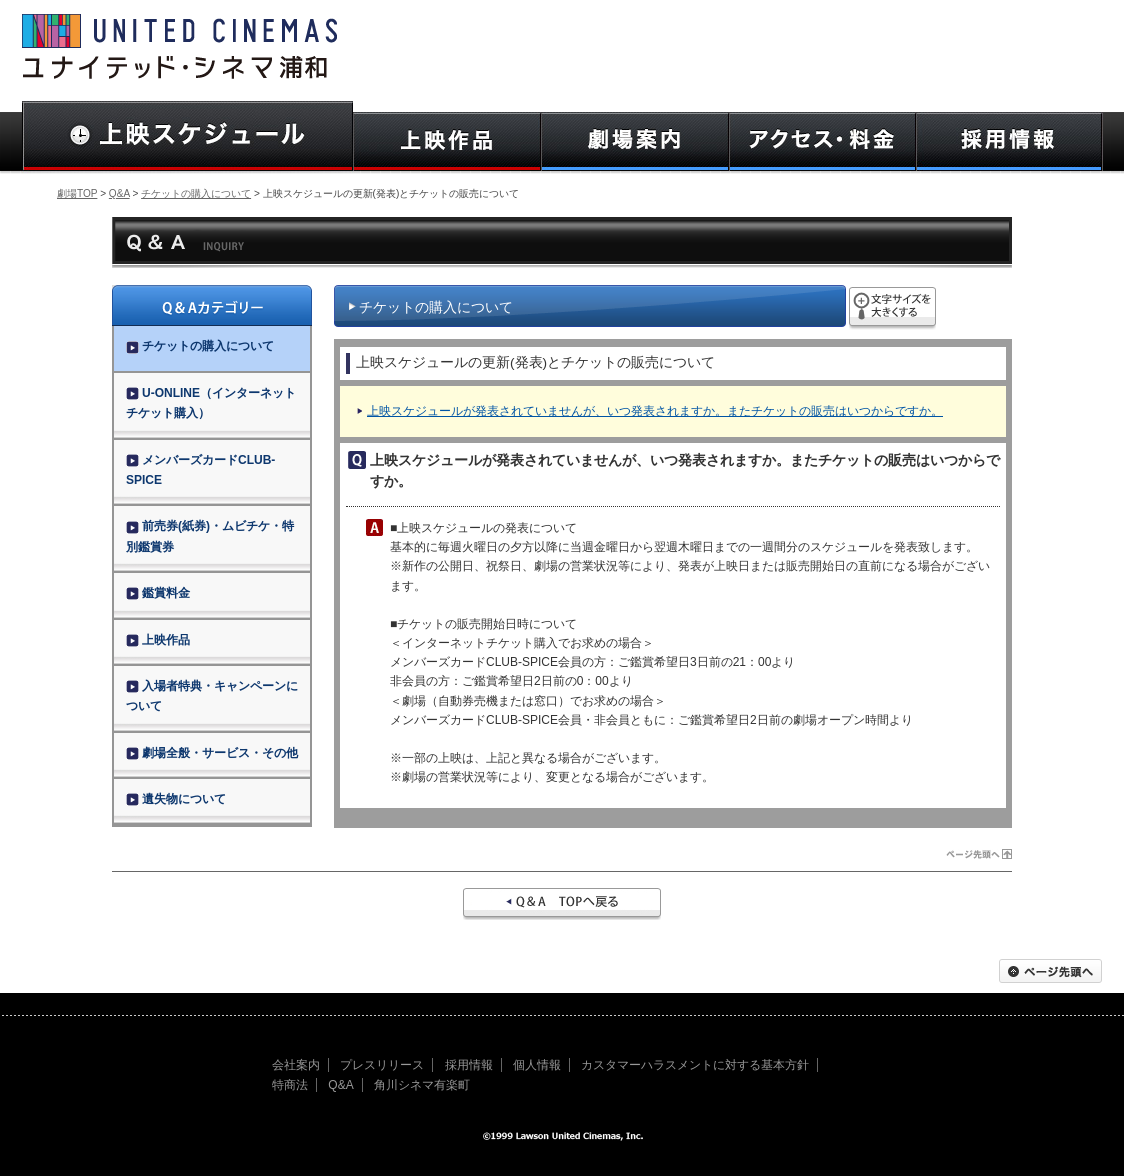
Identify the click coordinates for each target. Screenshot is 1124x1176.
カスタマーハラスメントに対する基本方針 (695, 1065)
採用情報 (469, 1065)
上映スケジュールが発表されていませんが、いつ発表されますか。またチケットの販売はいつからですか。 (655, 411)
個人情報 (537, 1065)
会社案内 (296, 1065)
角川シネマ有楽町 (422, 1085)
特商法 (290, 1085)
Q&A (119, 193)
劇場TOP (77, 193)
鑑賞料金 (158, 593)
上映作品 (158, 640)
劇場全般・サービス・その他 (212, 753)
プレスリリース (382, 1065)
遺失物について (176, 799)
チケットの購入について (196, 193)
